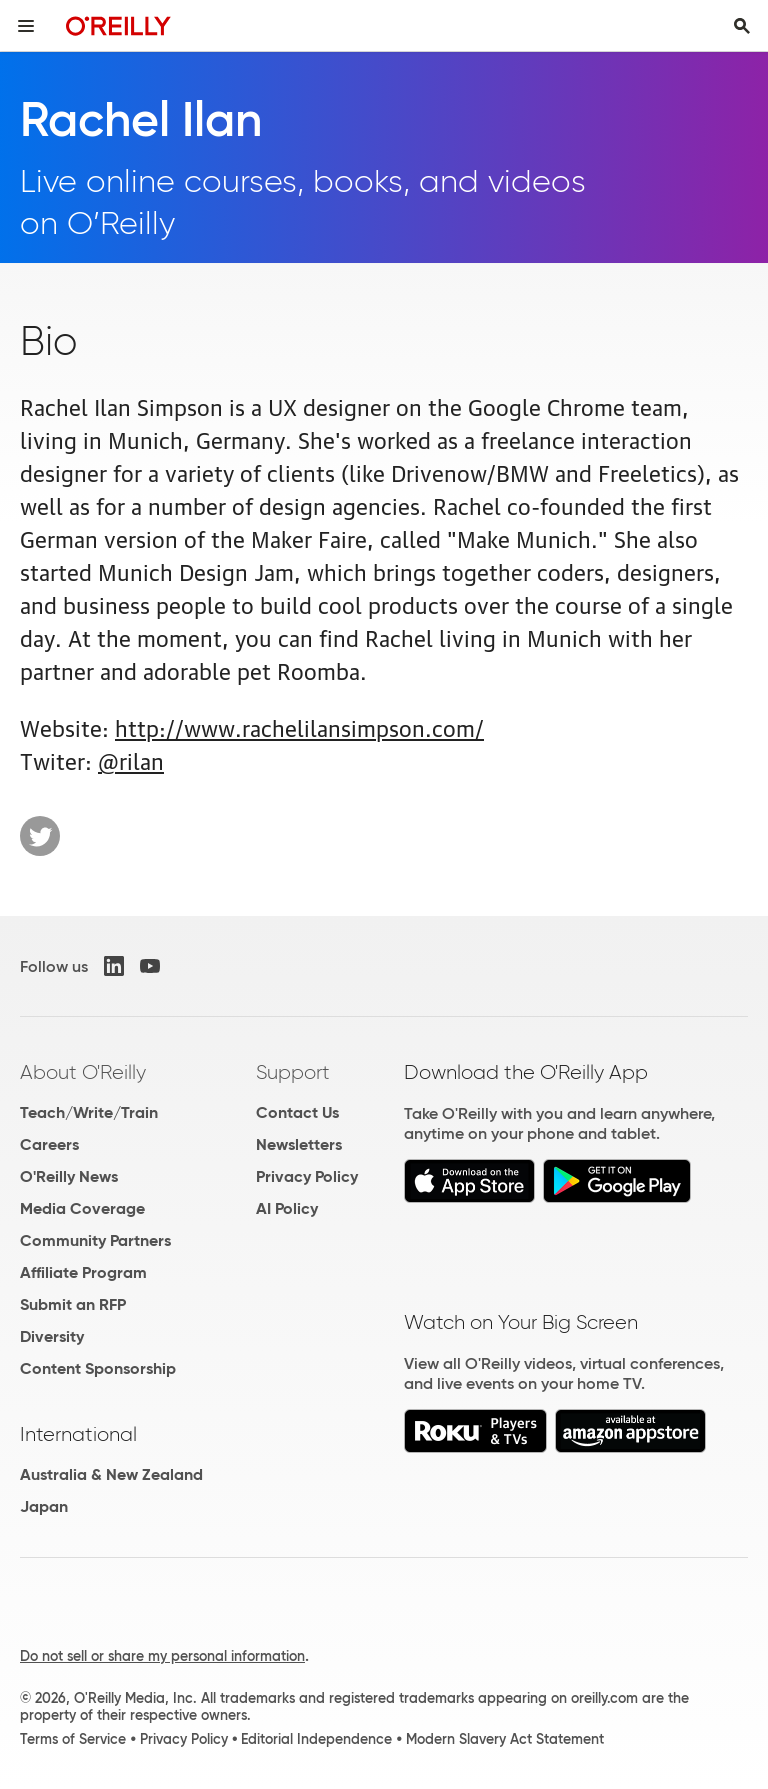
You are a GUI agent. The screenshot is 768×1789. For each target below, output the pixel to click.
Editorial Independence (316, 1739)
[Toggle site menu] (26, 26)
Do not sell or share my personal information (162, 1656)
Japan (44, 1506)
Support (293, 1072)
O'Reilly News (69, 1176)
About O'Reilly (83, 1072)
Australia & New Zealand (111, 1474)
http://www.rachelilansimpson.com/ (299, 726)
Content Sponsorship (98, 1368)
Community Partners (95, 1240)
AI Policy (287, 1208)
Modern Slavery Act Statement (505, 1739)
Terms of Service (73, 1739)
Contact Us (297, 1112)
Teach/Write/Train (89, 1112)
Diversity (52, 1336)
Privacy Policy (307, 1176)
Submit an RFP (73, 1304)
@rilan (131, 759)
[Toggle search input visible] (742, 26)
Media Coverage (82, 1208)
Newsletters (299, 1144)
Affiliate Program (83, 1272)
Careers (49, 1144)
